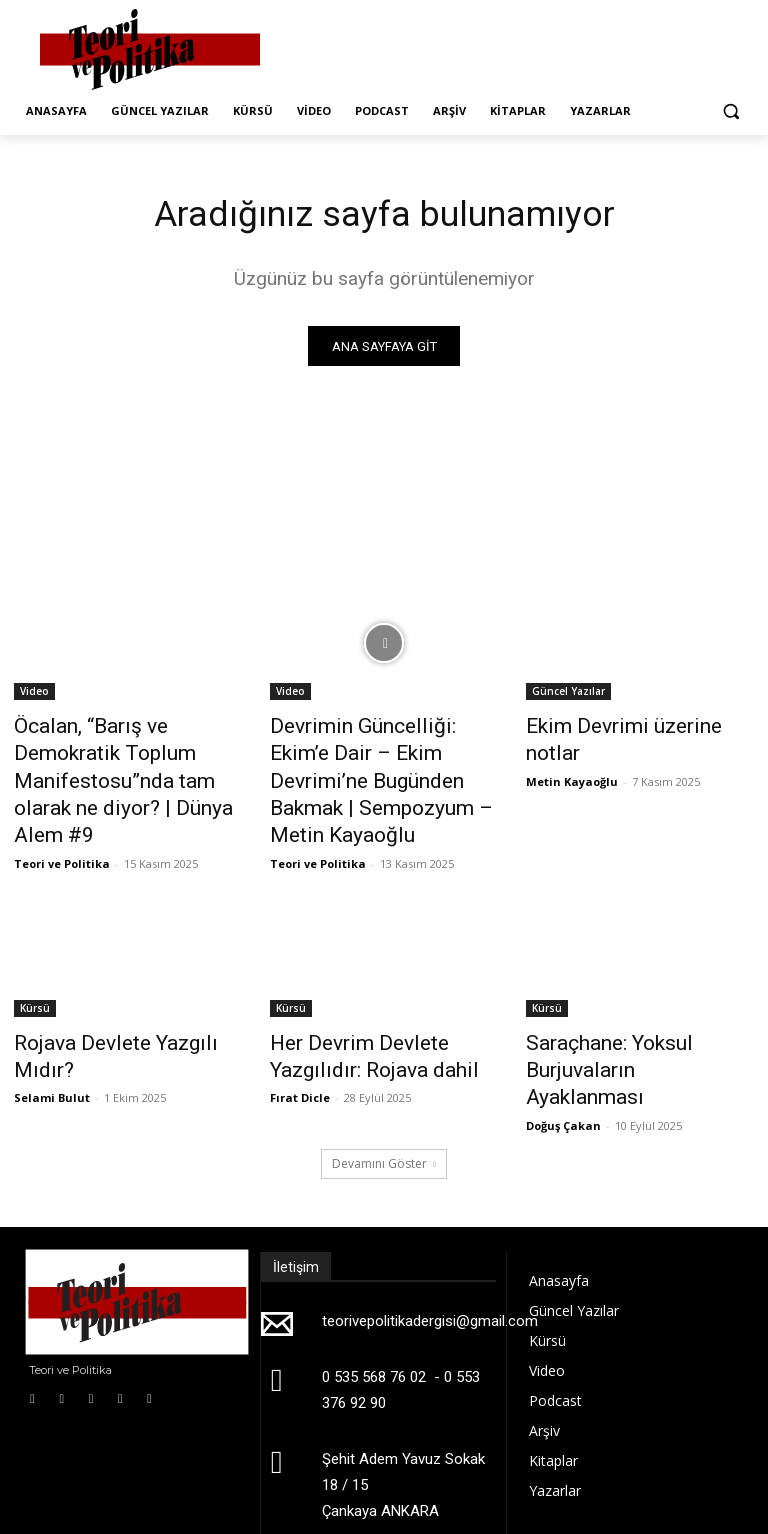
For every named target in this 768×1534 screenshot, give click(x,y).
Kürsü (35, 964)
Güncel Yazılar (568, 695)
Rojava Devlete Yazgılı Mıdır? (121, 997)
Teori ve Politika (62, 819)
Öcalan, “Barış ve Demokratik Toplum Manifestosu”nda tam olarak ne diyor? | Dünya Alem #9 (125, 761)
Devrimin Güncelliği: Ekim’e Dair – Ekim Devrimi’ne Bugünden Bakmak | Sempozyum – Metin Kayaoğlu (384, 761)
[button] (730, 111)
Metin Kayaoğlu (572, 752)
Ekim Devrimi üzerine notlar (628, 728)
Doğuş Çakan (563, 1043)
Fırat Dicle (300, 1043)
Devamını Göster (384, 1081)
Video (34, 695)
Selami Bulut (52, 1021)
